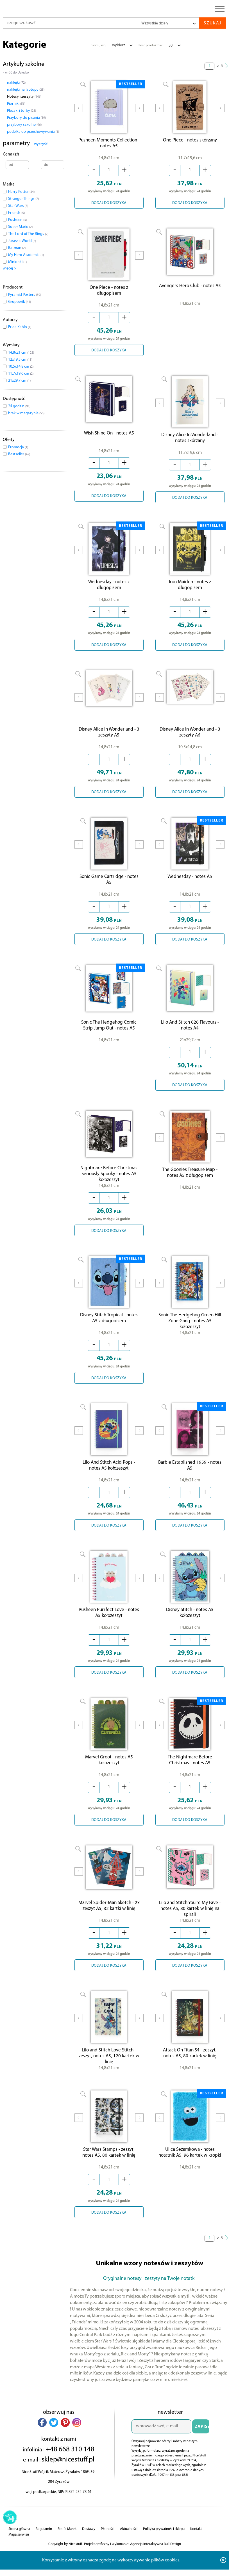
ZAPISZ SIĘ (202, 2445)
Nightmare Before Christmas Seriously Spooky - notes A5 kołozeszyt (108, 1180)
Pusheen (17, 220)
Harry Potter (21, 192)
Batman (17, 248)
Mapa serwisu (18, 2551)
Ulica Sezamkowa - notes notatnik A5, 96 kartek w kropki (189, 2169)
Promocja (18, 447)
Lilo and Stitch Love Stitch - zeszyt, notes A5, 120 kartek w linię (109, 2071)
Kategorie (24, 45)
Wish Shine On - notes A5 (109, 436)
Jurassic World (22, 241)
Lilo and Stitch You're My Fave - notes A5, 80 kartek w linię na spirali (190, 1921)
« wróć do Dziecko (16, 72)
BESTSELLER (130, 84)
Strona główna (19, 2545)
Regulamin (44, 2545)
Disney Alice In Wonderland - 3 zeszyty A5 (109, 737)
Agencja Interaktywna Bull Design (155, 2561)
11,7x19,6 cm (20, 374)
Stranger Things (23, 199)
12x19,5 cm (20, 360)
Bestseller (19, 454)
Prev (78, 112)
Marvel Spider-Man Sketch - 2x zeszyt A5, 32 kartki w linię (109, 1919)
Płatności (107, 2545)
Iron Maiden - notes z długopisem (190, 590)
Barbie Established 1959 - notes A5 (189, 1475)
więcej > (9, 268)
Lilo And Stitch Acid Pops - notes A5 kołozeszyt (109, 1475)
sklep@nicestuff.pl (68, 2476)
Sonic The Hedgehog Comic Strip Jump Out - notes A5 (109, 1032)
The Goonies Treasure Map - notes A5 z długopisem (189, 1180)
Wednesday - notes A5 (189, 883)
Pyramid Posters (24, 295)
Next (139, 112)
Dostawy (88, 2545)
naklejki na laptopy (25, 90)
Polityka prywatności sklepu (164, 2545)
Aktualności (128, 2545)
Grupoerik (19, 302)
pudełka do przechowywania (33, 132)
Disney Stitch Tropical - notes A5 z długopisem (109, 1326)
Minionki (17, 262)
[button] (42, 2439)
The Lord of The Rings (28, 234)
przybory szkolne (24, 125)
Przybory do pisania (26, 118)
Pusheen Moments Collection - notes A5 (109, 144)
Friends (16, 213)
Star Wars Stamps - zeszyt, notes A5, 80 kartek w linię (108, 2169)
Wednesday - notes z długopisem (109, 590)
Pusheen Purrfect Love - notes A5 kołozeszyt (109, 1623)
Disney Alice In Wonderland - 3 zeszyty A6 (190, 737)
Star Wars (18, 206)
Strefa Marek (67, 2545)
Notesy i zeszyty (24, 97)
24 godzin (19, 406)
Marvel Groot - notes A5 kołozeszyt (109, 1772)
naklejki (16, 83)
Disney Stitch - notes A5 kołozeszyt (190, 1623)
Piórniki (16, 104)
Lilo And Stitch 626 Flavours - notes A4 (190, 1032)
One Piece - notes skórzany (190, 141)
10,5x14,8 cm (20, 367)
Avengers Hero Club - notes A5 (190, 287)
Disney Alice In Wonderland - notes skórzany (189, 442)
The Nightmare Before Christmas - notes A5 (190, 1772)
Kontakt (196, 2545)
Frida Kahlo (19, 327)
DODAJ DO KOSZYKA (108, 204)
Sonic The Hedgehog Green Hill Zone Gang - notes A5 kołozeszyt (189, 1329)
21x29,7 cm (19, 381)
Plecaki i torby (21, 111)
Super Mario (20, 227)
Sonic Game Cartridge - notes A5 (109, 886)
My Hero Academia (26, 255)
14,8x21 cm (21, 353)
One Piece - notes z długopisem (109, 293)
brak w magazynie (26, 413)
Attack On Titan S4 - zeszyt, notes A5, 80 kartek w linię (190, 2068)
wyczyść (40, 144)
